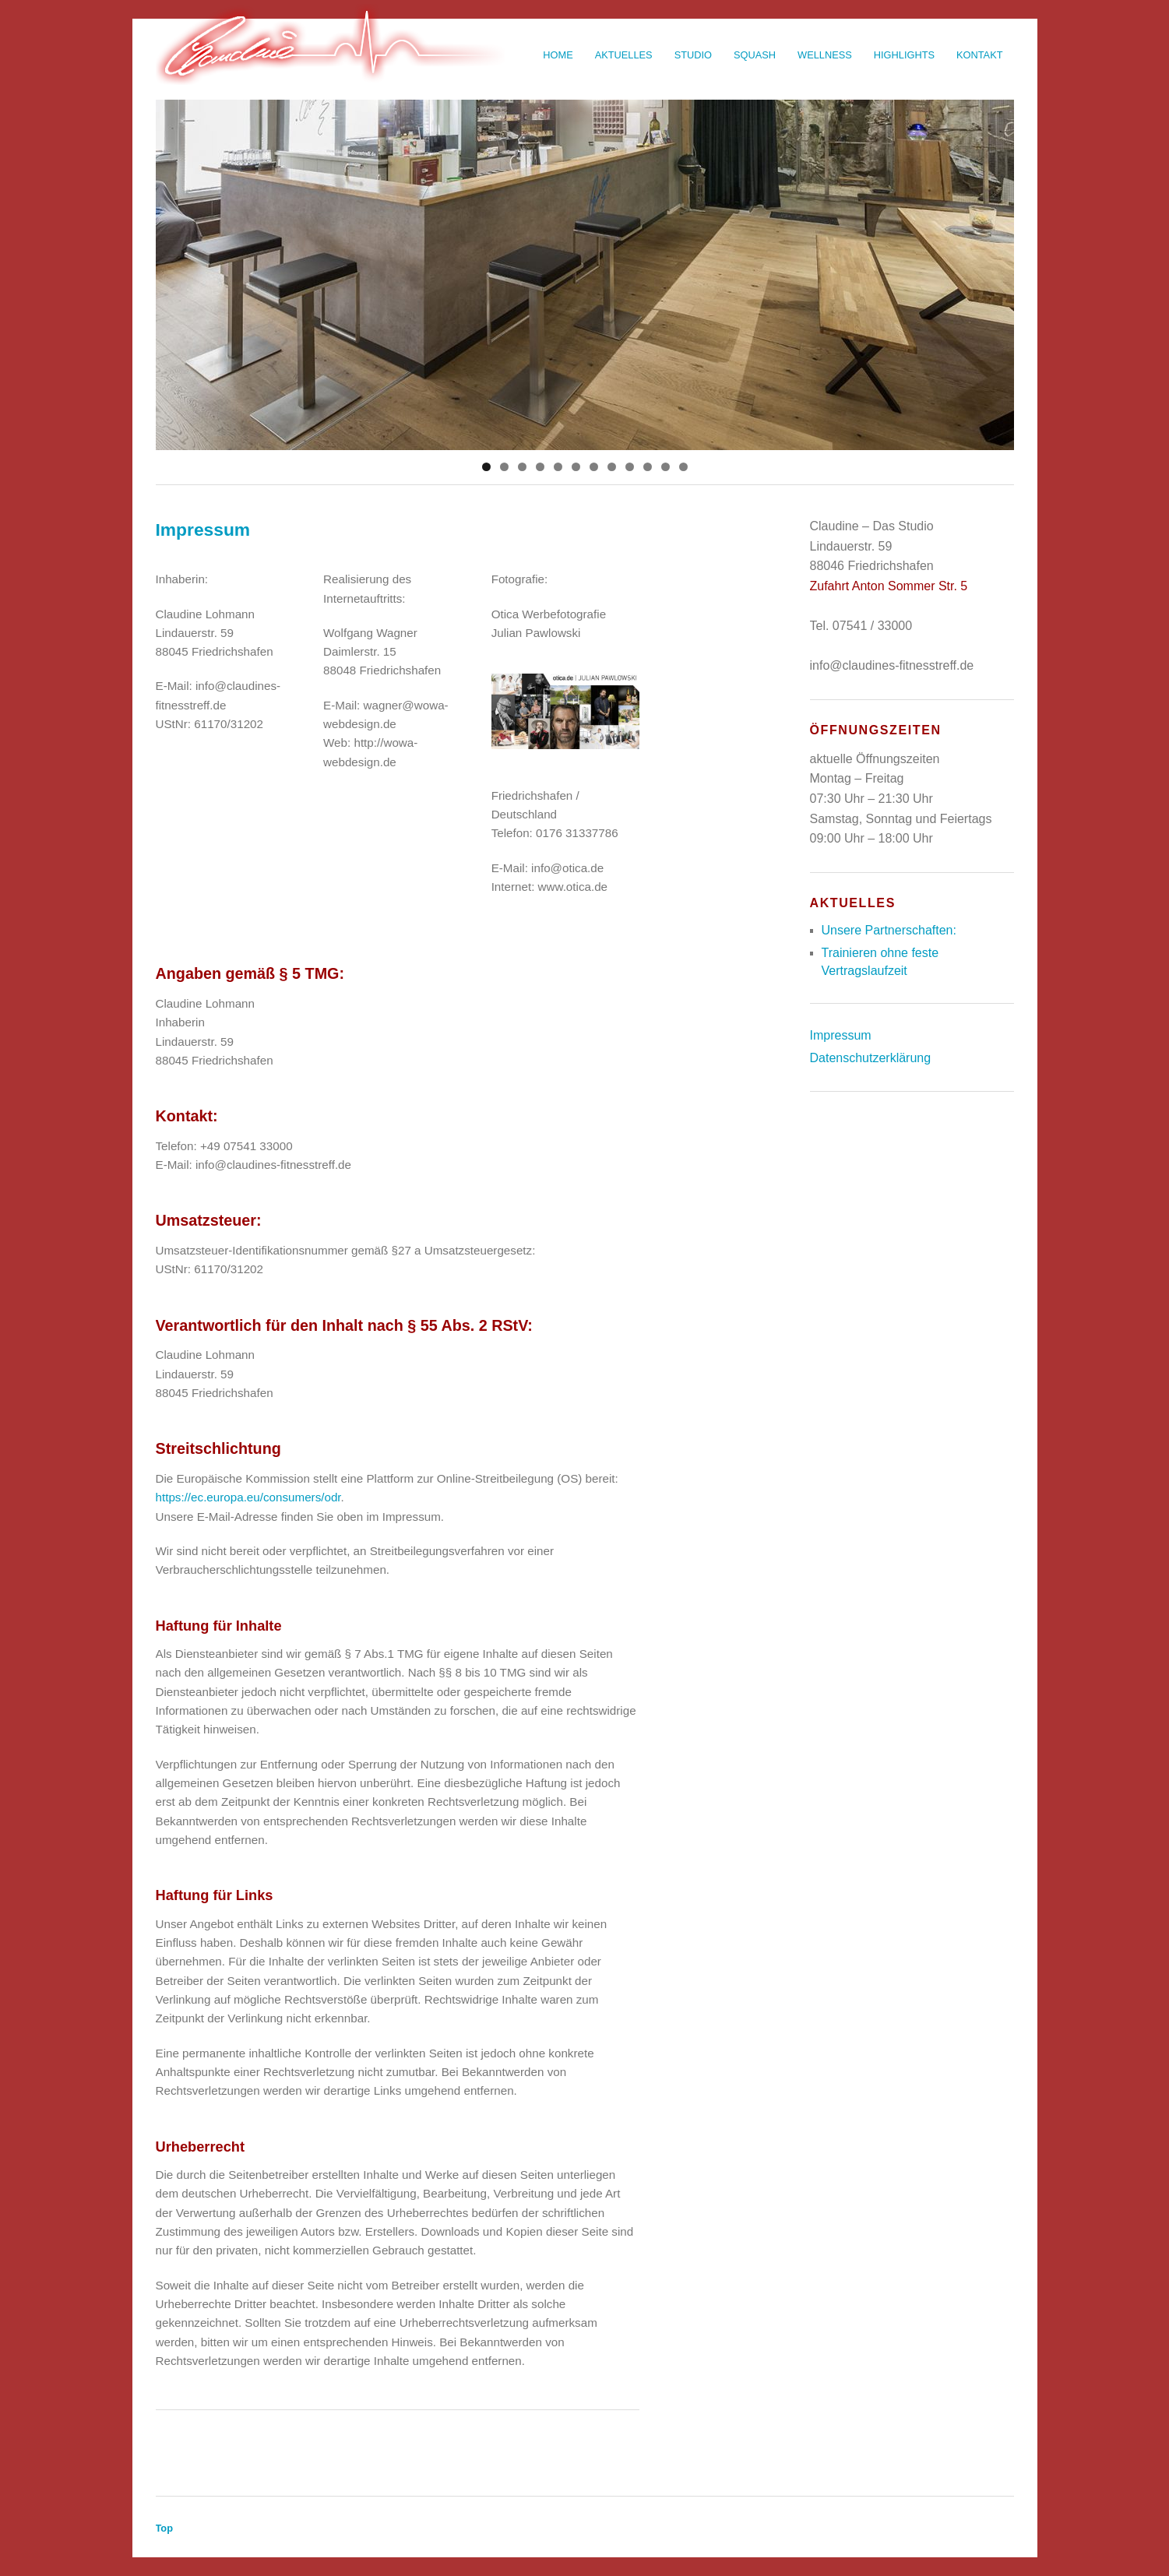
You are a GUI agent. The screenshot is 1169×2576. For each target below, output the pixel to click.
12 (683, 467)
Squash (755, 55)
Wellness (825, 55)
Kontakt (979, 55)
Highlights (904, 55)
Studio (693, 55)
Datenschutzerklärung (870, 1058)
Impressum (840, 1035)
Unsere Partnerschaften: (889, 930)
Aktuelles (624, 55)
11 (665, 467)
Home (557, 55)
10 (647, 467)
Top (165, 2528)
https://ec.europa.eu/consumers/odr (248, 1497)
